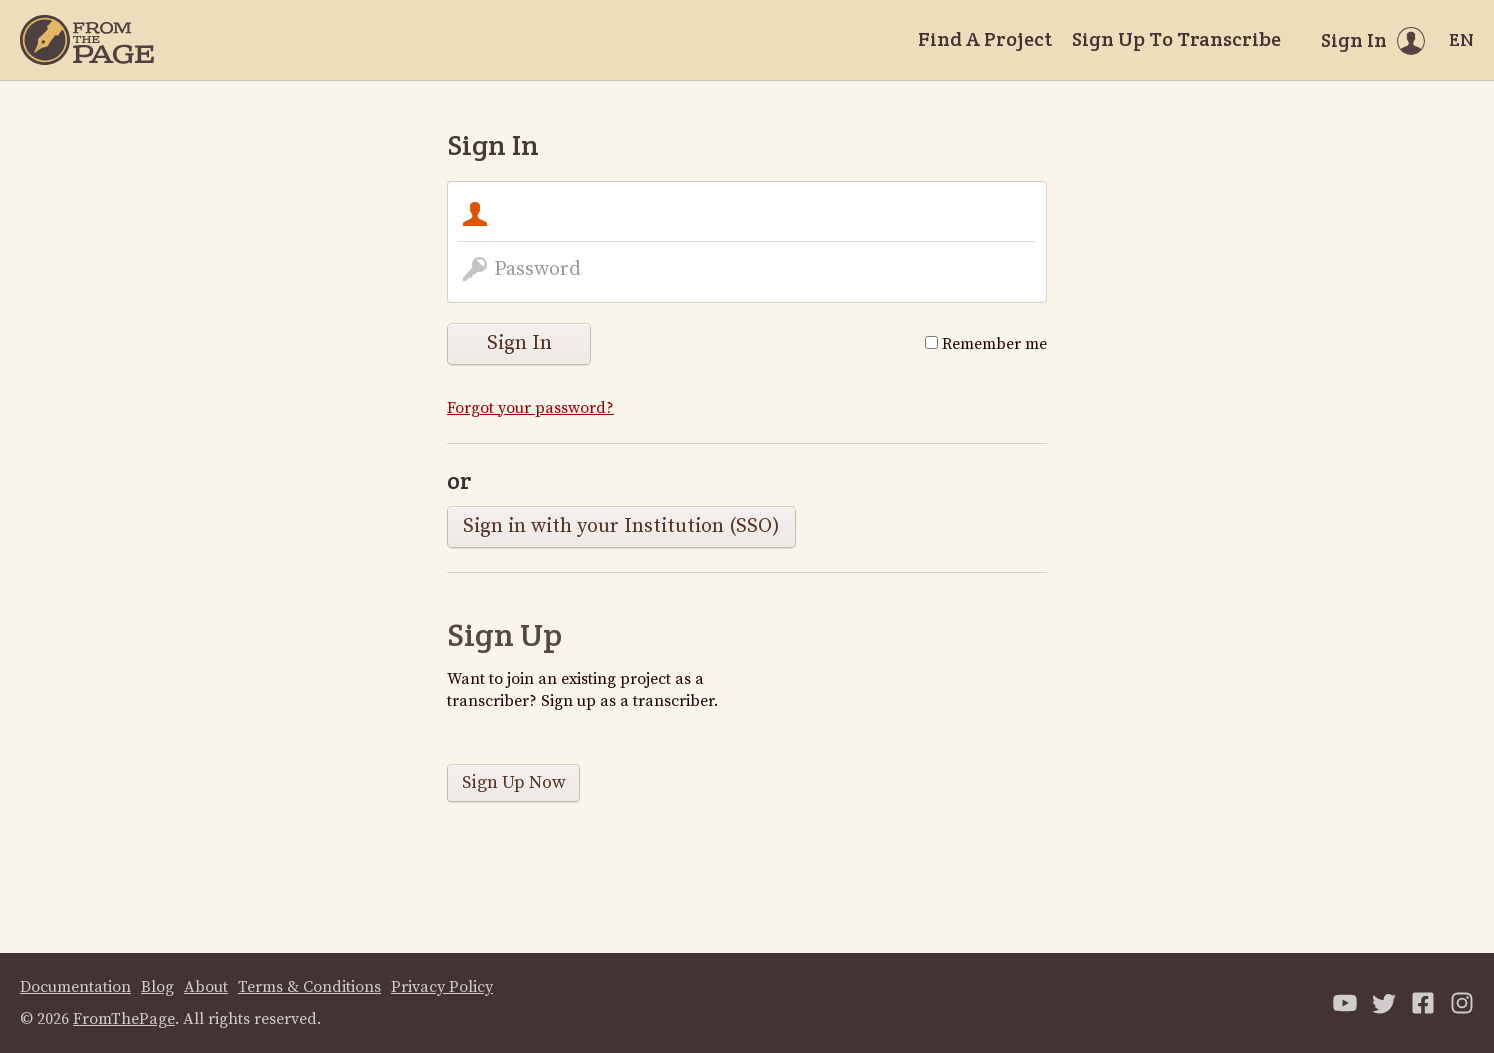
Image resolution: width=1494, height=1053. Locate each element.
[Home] (87, 40)
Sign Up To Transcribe (1176, 39)
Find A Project (985, 39)
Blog (157, 987)
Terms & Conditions (309, 987)
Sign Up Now (514, 782)
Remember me (986, 344)
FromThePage (124, 1019)
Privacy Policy (442, 987)
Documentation (75, 987)
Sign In (519, 343)
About (206, 987)
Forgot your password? (530, 408)
